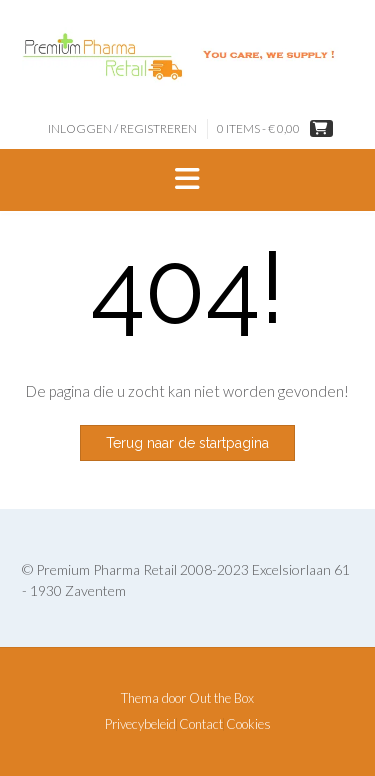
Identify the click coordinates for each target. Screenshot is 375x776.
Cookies (248, 724)
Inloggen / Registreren (122, 128)
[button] (187, 180)
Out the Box (221, 698)
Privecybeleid (140, 724)
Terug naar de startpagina (187, 443)
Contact (201, 724)
